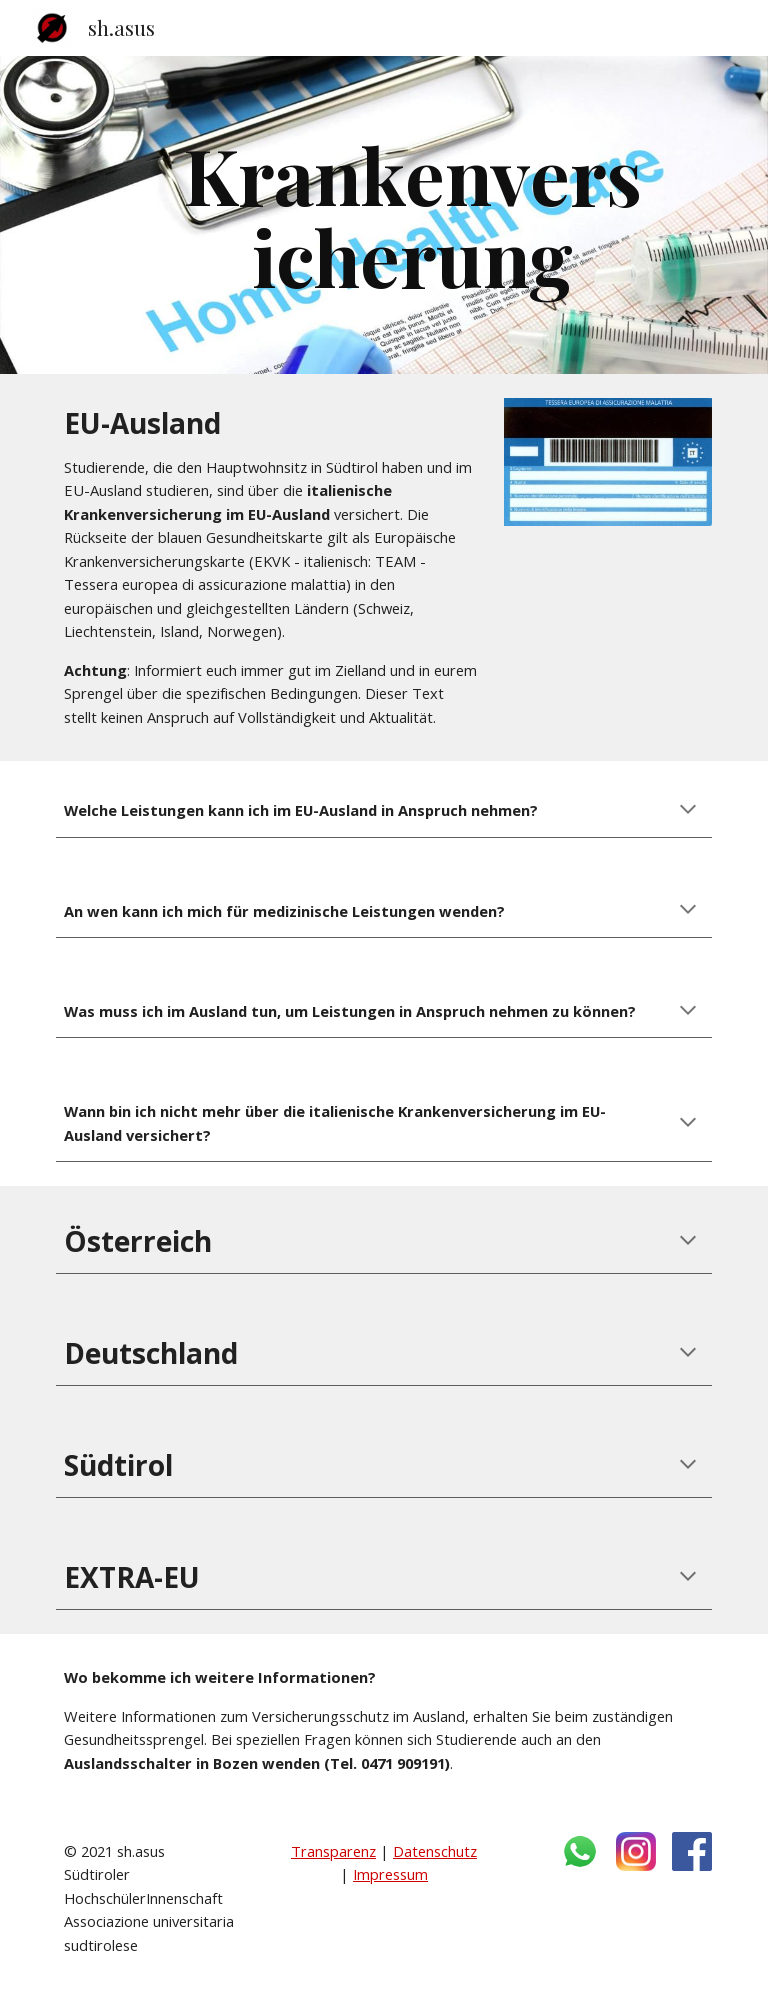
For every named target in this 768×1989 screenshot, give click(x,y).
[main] (411, 215)
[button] (688, 811)
